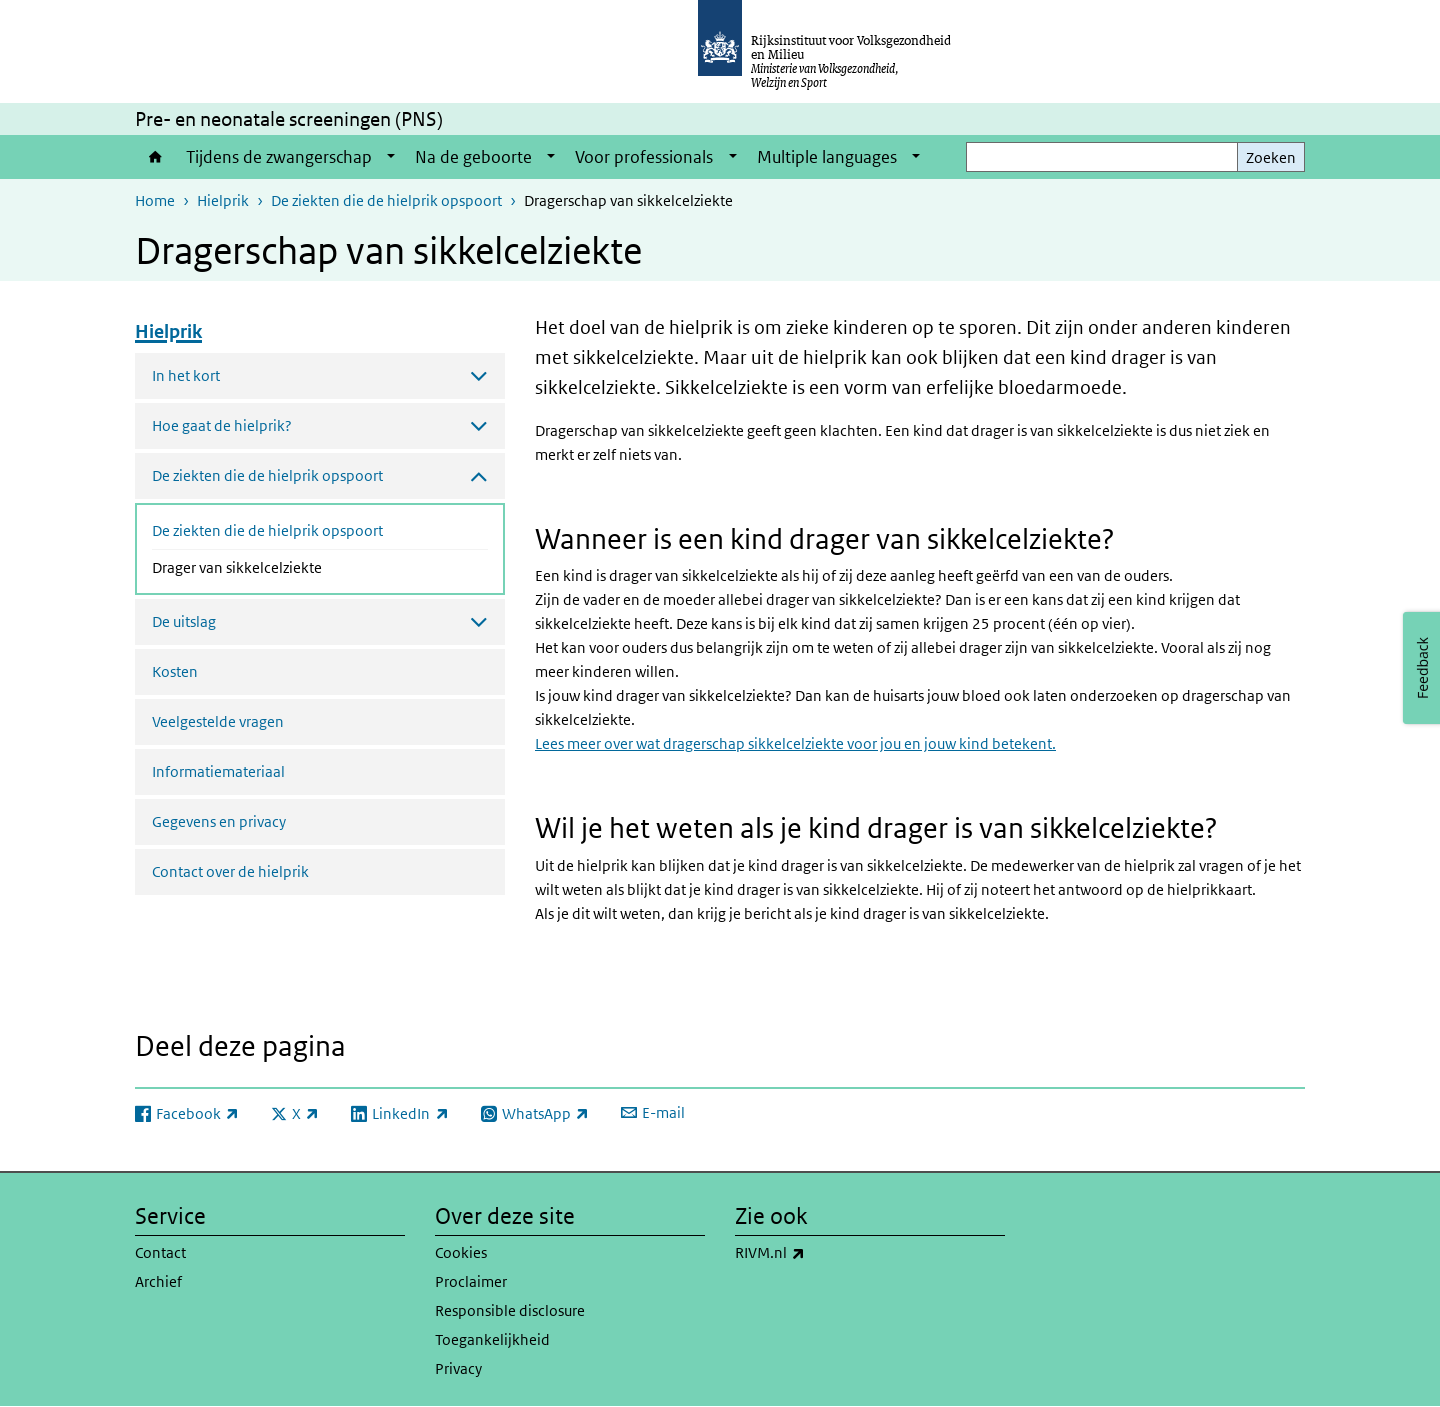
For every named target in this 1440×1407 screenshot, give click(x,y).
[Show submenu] (391, 157)
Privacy (458, 1368)
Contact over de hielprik (230, 871)
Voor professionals (644, 157)
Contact (160, 1252)
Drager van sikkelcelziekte (290, 566)
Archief (158, 1281)
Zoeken (1271, 157)
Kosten (175, 671)
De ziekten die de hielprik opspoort (386, 200)
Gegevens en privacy (219, 821)
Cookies (461, 1252)
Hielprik (223, 200)
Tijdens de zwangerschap (279, 157)
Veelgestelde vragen (218, 721)
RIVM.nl (814, 1253)
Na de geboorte (473, 157)
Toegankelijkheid (492, 1339)
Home (155, 157)
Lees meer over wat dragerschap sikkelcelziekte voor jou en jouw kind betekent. (795, 743)
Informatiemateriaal (218, 771)
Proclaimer (471, 1281)
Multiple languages (827, 157)
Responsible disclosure (510, 1310)
